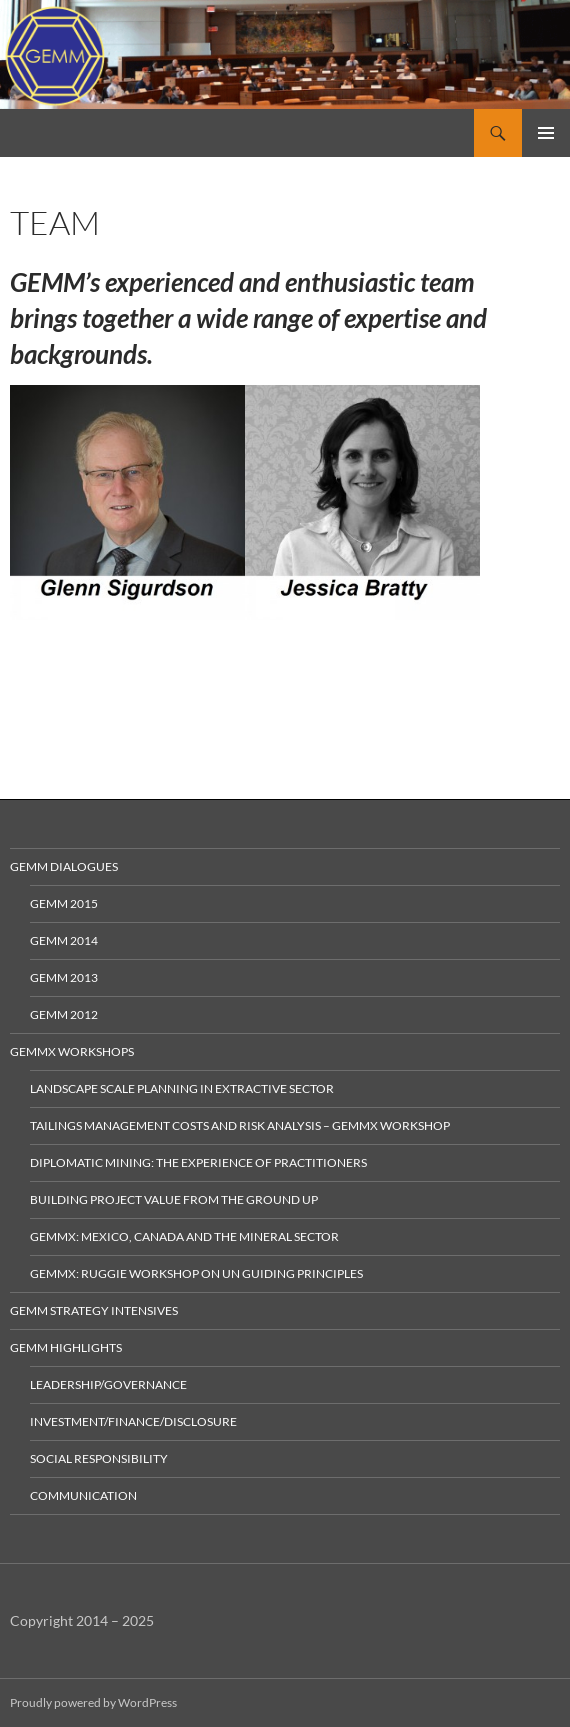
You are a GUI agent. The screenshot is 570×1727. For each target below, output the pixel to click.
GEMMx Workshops (72, 1051)
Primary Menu (546, 133)
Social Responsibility (99, 1458)
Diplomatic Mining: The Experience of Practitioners (198, 1162)
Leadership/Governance (108, 1384)
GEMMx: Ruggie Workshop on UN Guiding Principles (196, 1273)
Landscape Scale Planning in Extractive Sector (182, 1088)
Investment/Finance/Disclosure (133, 1421)
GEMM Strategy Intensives (94, 1310)
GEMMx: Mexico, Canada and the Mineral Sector (184, 1236)
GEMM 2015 (64, 903)
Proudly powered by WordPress (93, 1702)
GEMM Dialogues (64, 866)
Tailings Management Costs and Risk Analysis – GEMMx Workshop (240, 1125)
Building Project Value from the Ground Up (174, 1199)
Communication (83, 1495)
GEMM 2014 (64, 940)
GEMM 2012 (64, 1014)
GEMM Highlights (66, 1347)
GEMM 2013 (64, 977)
